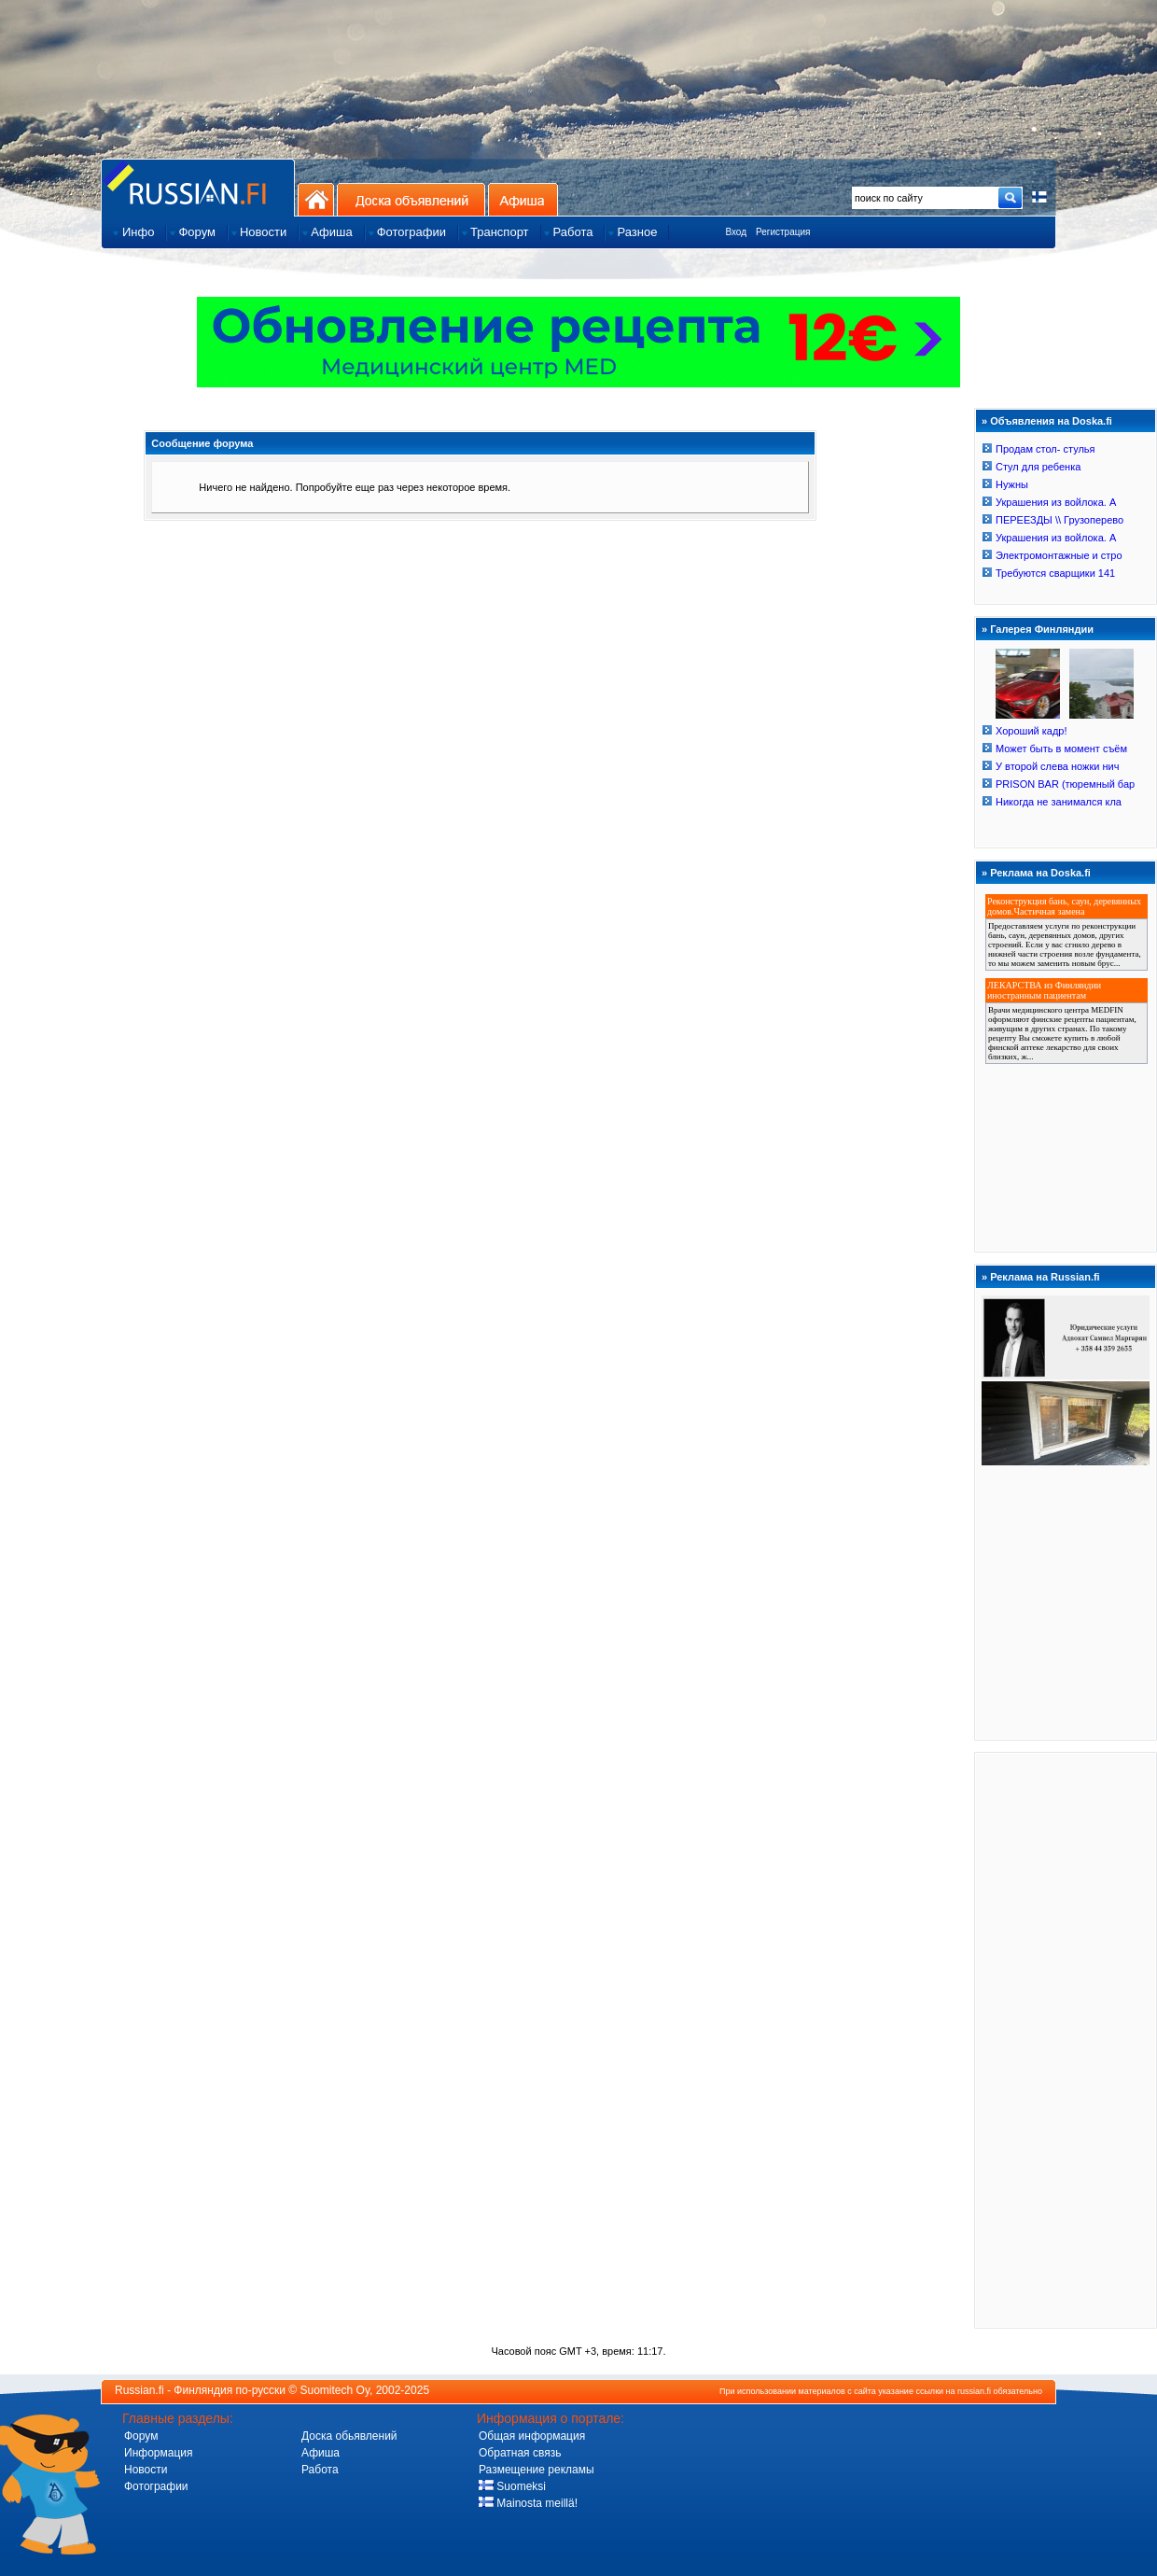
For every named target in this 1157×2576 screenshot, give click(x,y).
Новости (145, 2469)
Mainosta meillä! (528, 2503)
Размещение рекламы (536, 2469)
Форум (141, 2436)
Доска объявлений (411, 199)
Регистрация (783, 232)
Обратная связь (520, 2452)
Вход (735, 232)
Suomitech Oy (334, 2390)
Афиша (523, 199)
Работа (320, 2469)
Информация (158, 2452)
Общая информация (532, 2436)
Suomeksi (512, 2486)
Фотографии (156, 2486)
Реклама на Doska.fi (1040, 872)
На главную (316, 199)
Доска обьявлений (349, 2436)
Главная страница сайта (198, 187)
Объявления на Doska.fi (1051, 421)
